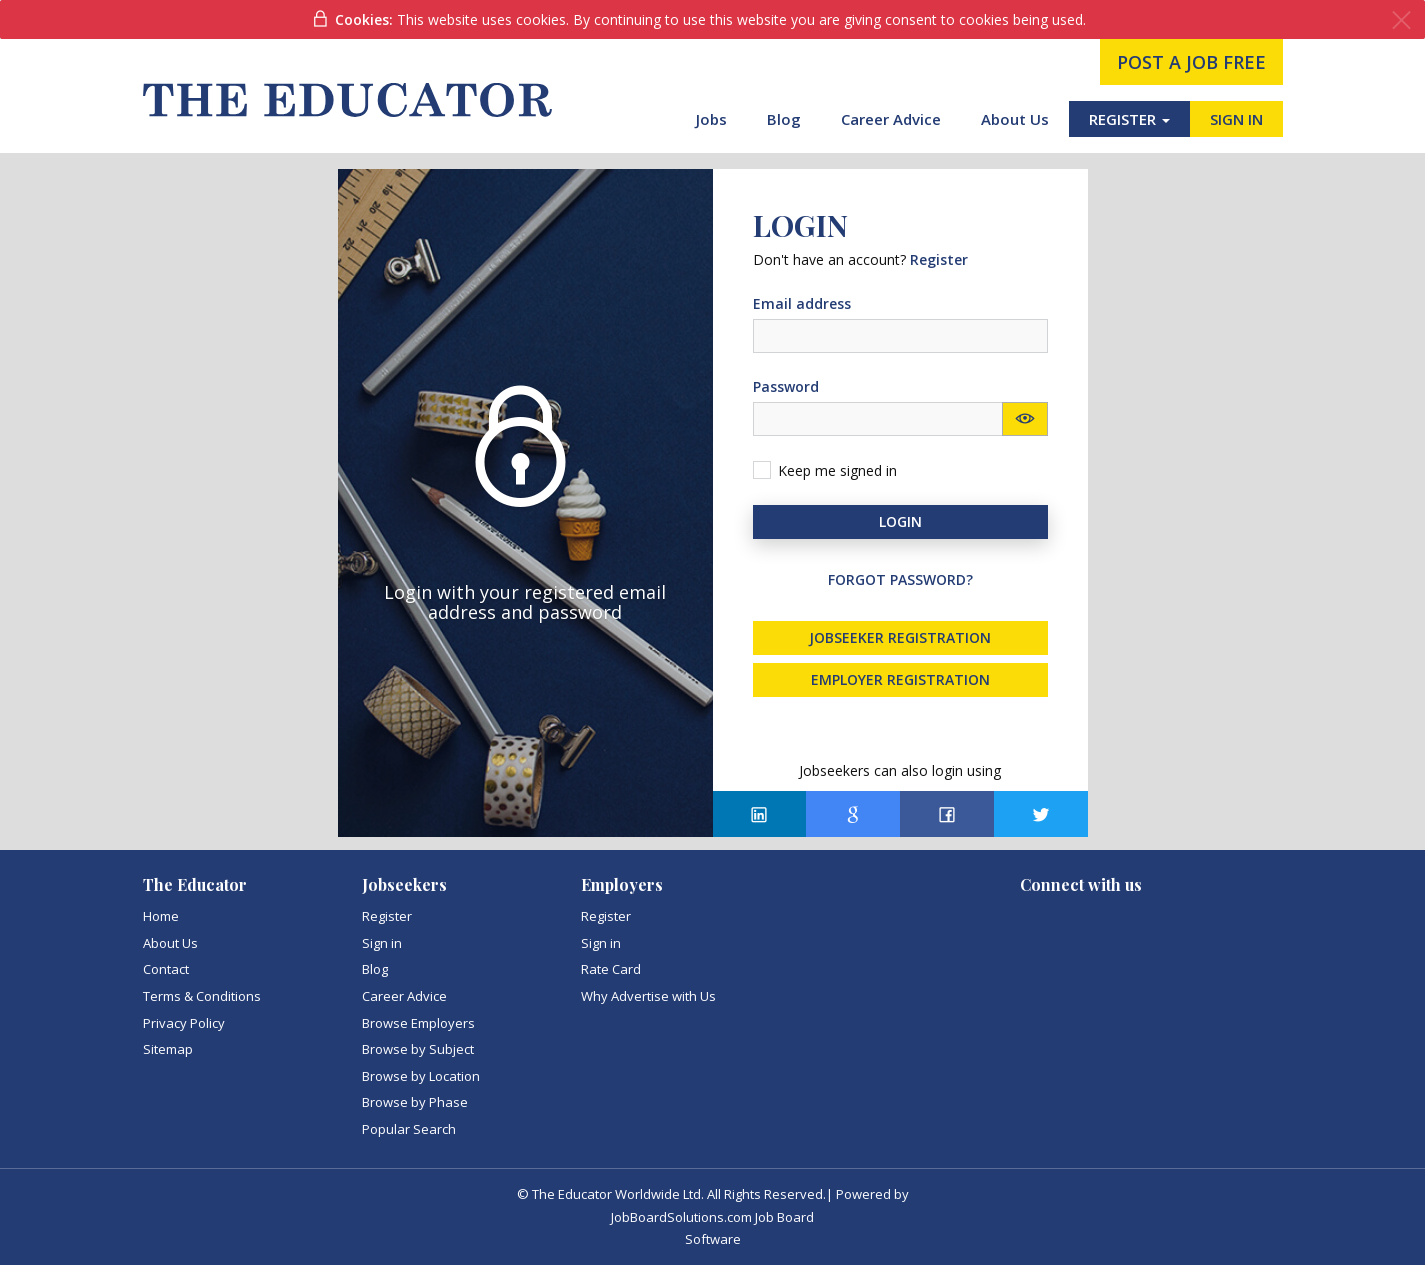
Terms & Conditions (202, 996)
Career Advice (891, 119)
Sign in (382, 943)
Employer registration (900, 679)
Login (900, 521)
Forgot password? (900, 579)
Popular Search (409, 1129)
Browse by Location (421, 1076)
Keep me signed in (837, 470)
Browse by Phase (415, 1102)
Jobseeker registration (900, 637)
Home (161, 916)
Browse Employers (418, 1023)
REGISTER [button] (1129, 119)
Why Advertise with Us (648, 996)
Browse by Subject (418, 1049)
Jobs (711, 119)
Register (387, 916)
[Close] (1401, 20)
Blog (784, 119)
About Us (1015, 119)
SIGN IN (1236, 119)
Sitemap (168, 1049)
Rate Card (611, 969)
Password (786, 386)
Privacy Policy (184, 1023)
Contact (166, 969)
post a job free (1191, 62)
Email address (802, 303)
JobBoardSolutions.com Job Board (712, 1217)
